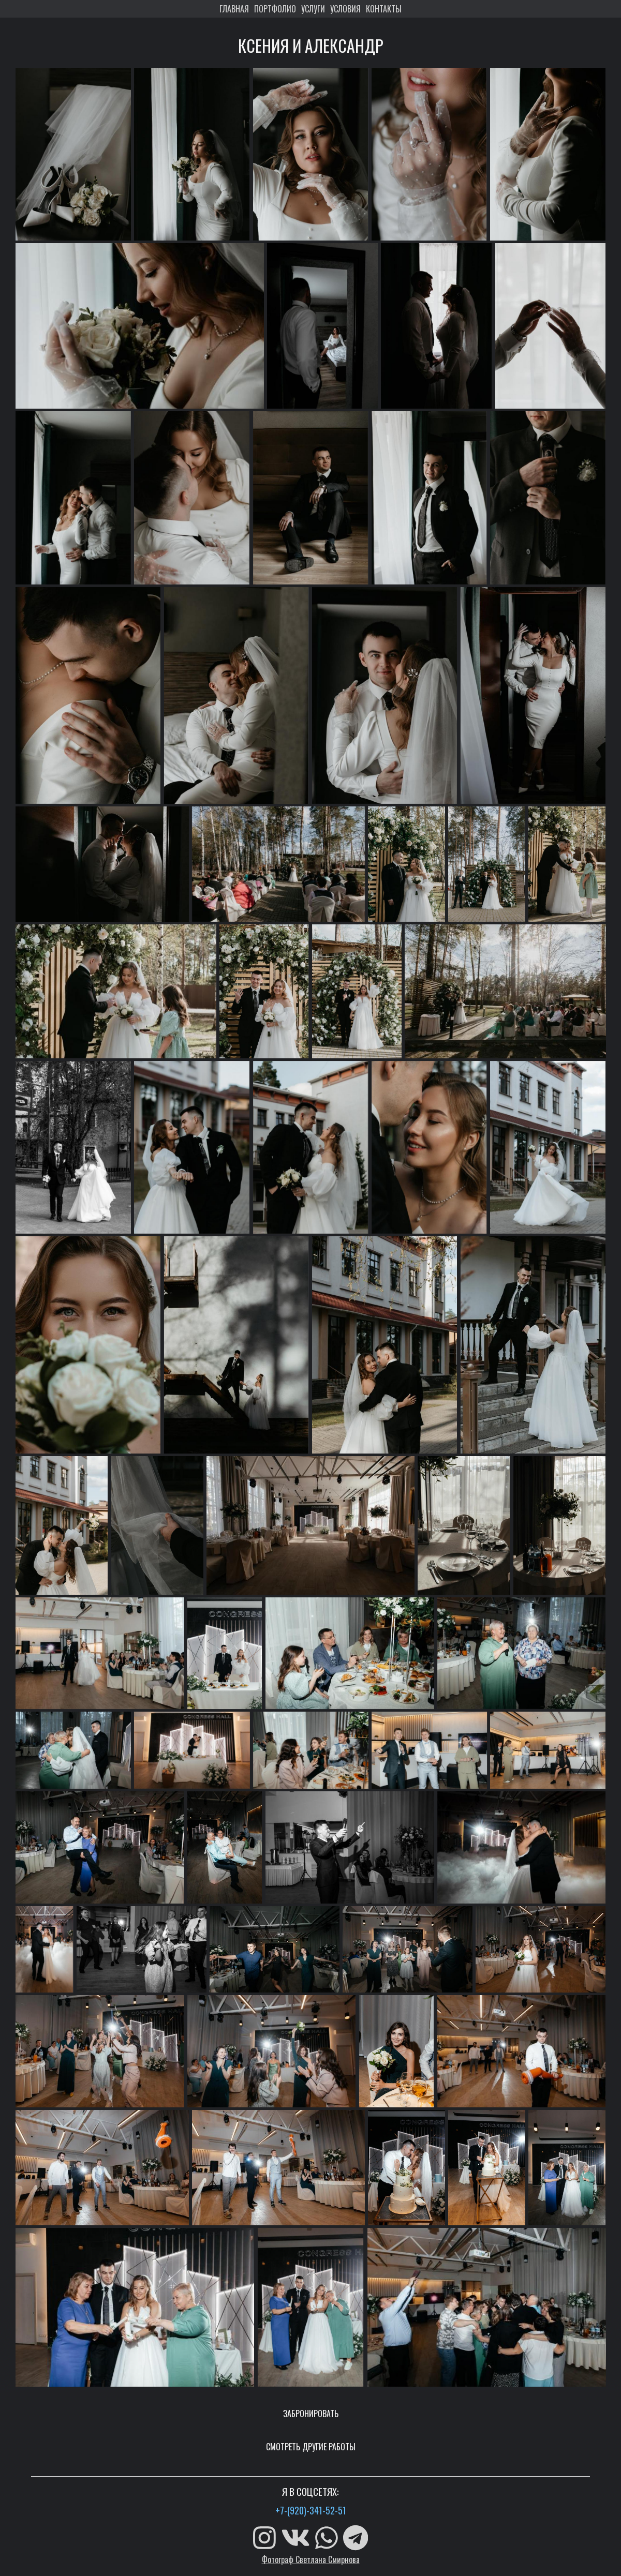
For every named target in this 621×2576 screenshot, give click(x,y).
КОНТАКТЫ (384, 9)
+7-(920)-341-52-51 (310, 2510)
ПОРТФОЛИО (275, 9)
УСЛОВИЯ (345, 9)
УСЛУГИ (313, 9)
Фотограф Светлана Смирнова (311, 2559)
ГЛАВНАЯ (234, 9)
